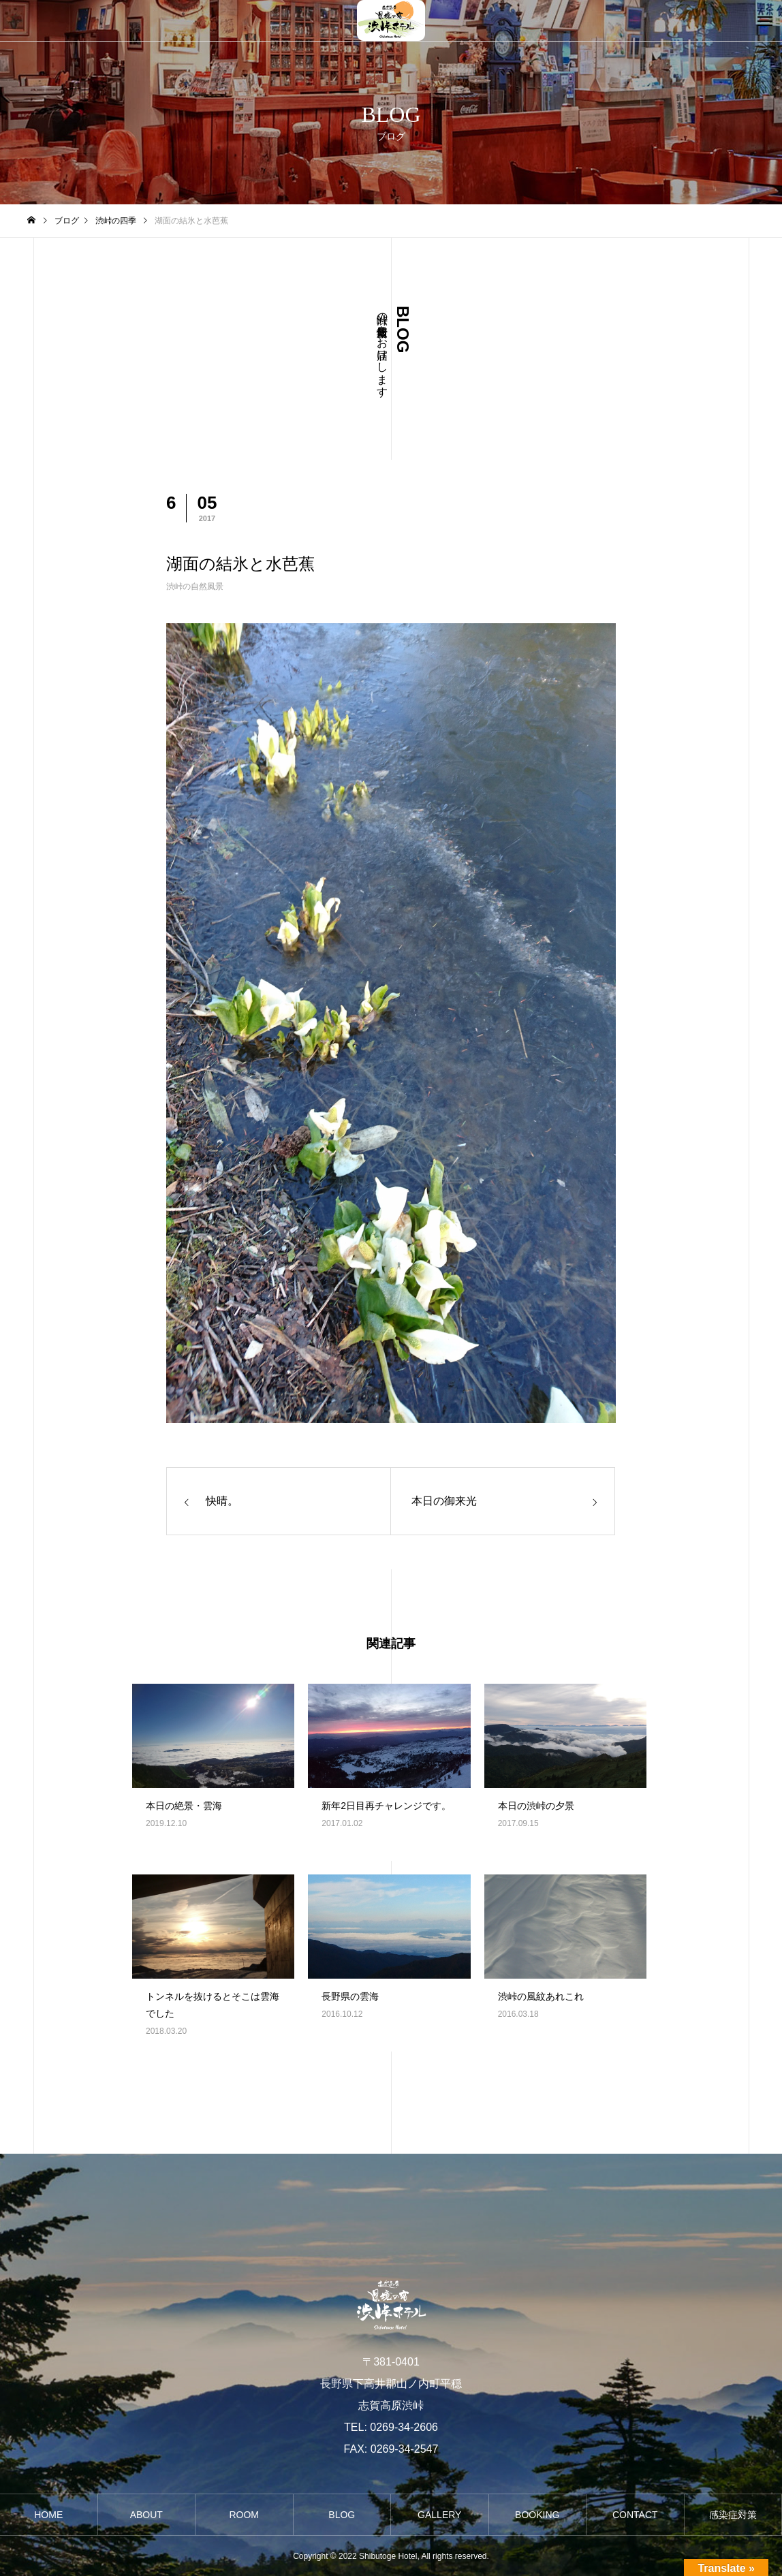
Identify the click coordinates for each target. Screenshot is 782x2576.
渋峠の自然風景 (194, 586)
